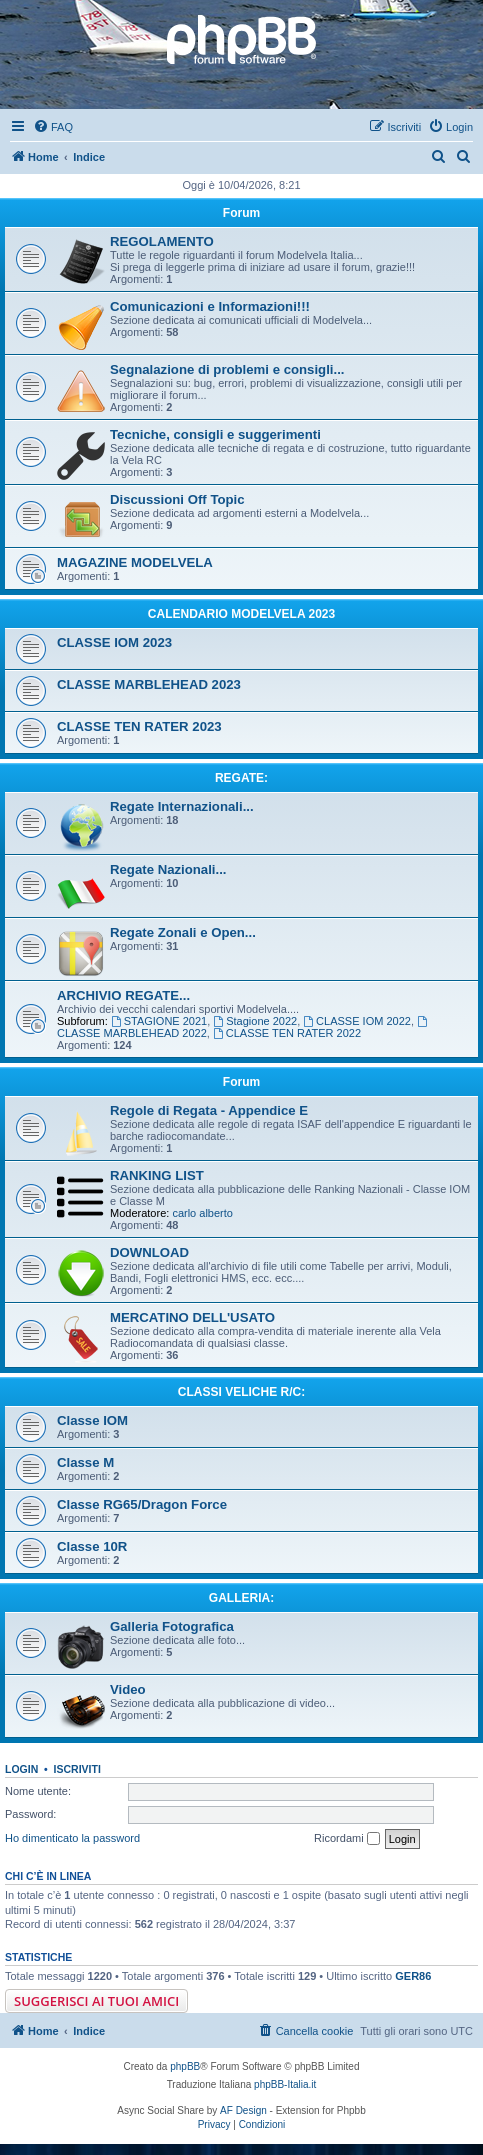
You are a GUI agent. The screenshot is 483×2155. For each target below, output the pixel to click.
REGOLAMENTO (162, 241)
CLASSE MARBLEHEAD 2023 (149, 684)
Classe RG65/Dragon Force (142, 1504)
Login (21, 1769)
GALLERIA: (241, 1598)
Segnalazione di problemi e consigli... (227, 369)
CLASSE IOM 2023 (114, 642)
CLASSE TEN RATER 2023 (139, 726)
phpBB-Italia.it (285, 2084)
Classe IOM (92, 1420)
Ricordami (347, 1839)
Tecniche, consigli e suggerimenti (215, 434)
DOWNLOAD (149, 1252)
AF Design (243, 2110)
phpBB (185, 2066)
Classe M (85, 1462)
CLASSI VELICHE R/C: (241, 1392)
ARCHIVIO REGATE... (123, 995)
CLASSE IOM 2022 (357, 1021)
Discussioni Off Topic (177, 499)
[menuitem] (53, 127)
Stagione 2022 (255, 1021)
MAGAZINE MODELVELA (135, 562)
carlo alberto (202, 1213)
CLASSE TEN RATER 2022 (287, 1033)
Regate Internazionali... (182, 806)
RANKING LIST (157, 1175)
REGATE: (241, 778)
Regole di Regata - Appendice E (209, 1110)
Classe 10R (92, 1546)
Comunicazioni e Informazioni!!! (210, 306)
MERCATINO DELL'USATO (192, 1317)
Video (128, 1689)
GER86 (413, 1976)
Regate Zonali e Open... (183, 932)
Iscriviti (77, 1769)
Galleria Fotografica (172, 1626)
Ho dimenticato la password (72, 1838)
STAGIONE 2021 (159, 1021)
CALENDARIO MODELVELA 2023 (241, 614)
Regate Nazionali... (168, 869)
